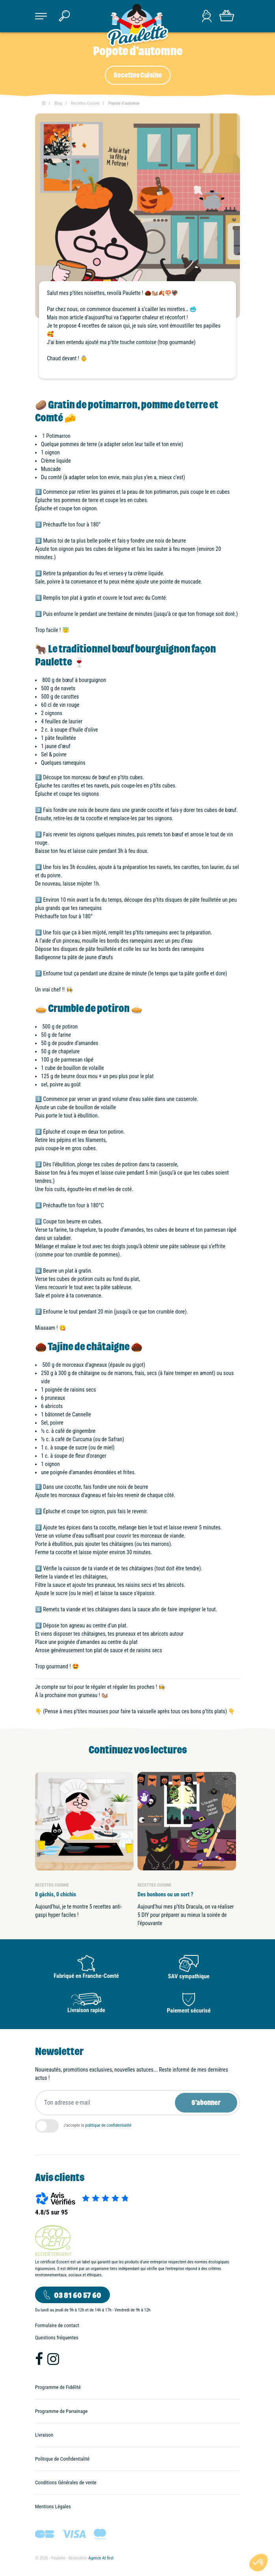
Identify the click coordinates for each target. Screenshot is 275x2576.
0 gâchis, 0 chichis (55, 1894)
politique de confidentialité (108, 2125)
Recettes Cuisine (137, 75)
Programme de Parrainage (61, 2411)
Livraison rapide (86, 2010)
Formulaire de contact (57, 2325)
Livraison (44, 2435)
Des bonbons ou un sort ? (165, 1894)
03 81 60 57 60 (77, 2294)
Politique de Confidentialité (62, 2459)
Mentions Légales (53, 2506)
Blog (58, 103)
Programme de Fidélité (58, 2387)
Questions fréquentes (56, 2338)
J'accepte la (97, 2125)
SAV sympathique (189, 1976)
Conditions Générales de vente (66, 2482)
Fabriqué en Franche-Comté (86, 1975)
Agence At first (100, 2558)
